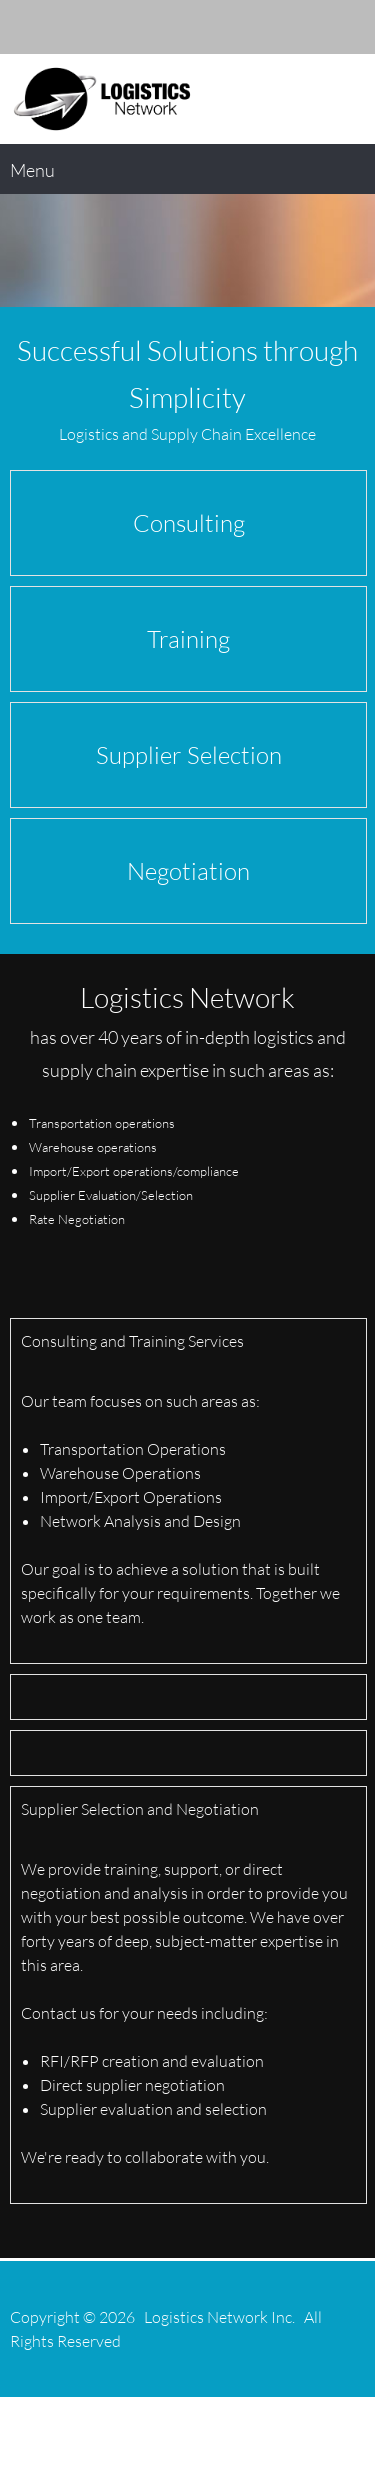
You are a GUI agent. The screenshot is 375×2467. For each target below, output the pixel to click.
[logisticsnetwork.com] (102, 99)
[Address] (290, 27)
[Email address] (260, 27)
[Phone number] (230, 27)
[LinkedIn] (320, 27)
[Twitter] (350, 27)
